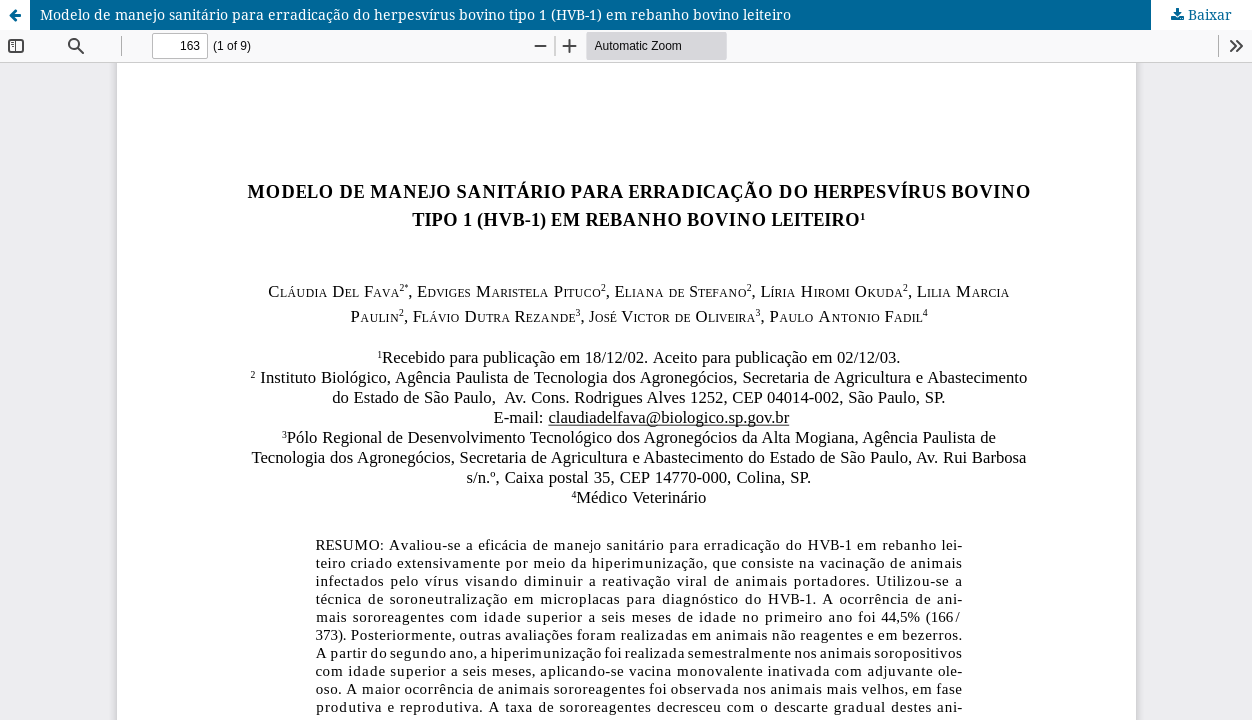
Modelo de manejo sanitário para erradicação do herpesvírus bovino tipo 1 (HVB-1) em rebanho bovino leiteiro (415, 14)
